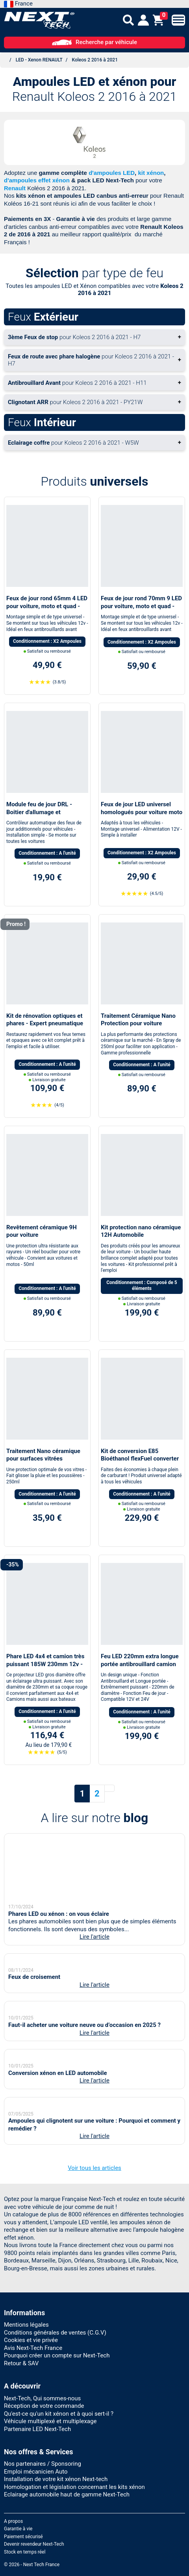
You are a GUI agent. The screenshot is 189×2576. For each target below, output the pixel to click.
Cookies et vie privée (31, 2512)
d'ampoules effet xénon (37, 180)
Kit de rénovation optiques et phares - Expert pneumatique (44, 1019)
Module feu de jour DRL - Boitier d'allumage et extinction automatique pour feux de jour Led (43, 816)
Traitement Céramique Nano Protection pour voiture (138, 1019)
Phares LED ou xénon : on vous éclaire (58, 1902)
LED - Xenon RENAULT (39, 60)
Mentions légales (26, 2496)
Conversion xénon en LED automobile (57, 2199)
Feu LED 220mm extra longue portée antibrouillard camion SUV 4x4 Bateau (140, 1664)
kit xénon (151, 172)
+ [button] (94, 337)
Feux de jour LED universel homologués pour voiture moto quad (141, 812)
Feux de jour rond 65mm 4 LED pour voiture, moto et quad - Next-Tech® (46, 606)
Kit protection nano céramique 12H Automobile (141, 1231)
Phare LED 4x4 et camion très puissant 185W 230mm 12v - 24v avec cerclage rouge (45, 1664)
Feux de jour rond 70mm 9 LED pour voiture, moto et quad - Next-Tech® (141, 606)
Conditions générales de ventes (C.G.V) (55, 2504)
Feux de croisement (34, 2012)
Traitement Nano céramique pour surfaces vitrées (43, 1455)
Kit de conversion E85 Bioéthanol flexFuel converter (140, 1455)
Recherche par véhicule (94, 42)
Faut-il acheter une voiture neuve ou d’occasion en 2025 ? (84, 2105)
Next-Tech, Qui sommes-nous (42, 2570)
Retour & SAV (21, 2535)
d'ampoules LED (112, 172)
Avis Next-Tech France (33, 2520)
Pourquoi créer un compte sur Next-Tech (56, 2527)
